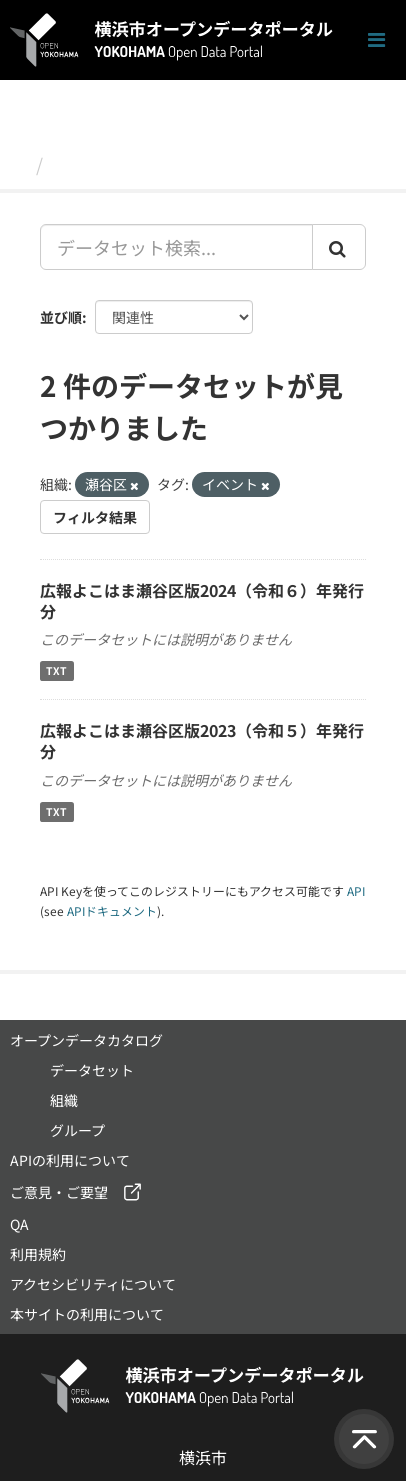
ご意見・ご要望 (59, 1192)
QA (19, 1224)
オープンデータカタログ (86, 1040)
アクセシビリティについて (93, 1284)
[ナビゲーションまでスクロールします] (376, 40)
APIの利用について (70, 1160)
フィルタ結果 (95, 517)
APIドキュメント (112, 910)
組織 (64, 1100)
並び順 (61, 317)
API (356, 890)
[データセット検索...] (176, 247)
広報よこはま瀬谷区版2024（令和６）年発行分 (202, 600)
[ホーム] (18, 164)
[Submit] (339, 247)
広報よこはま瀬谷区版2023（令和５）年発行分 (202, 740)
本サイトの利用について (87, 1314)
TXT (56, 670)
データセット (106, 164)
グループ (77, 1130)
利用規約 (38, 1254)
